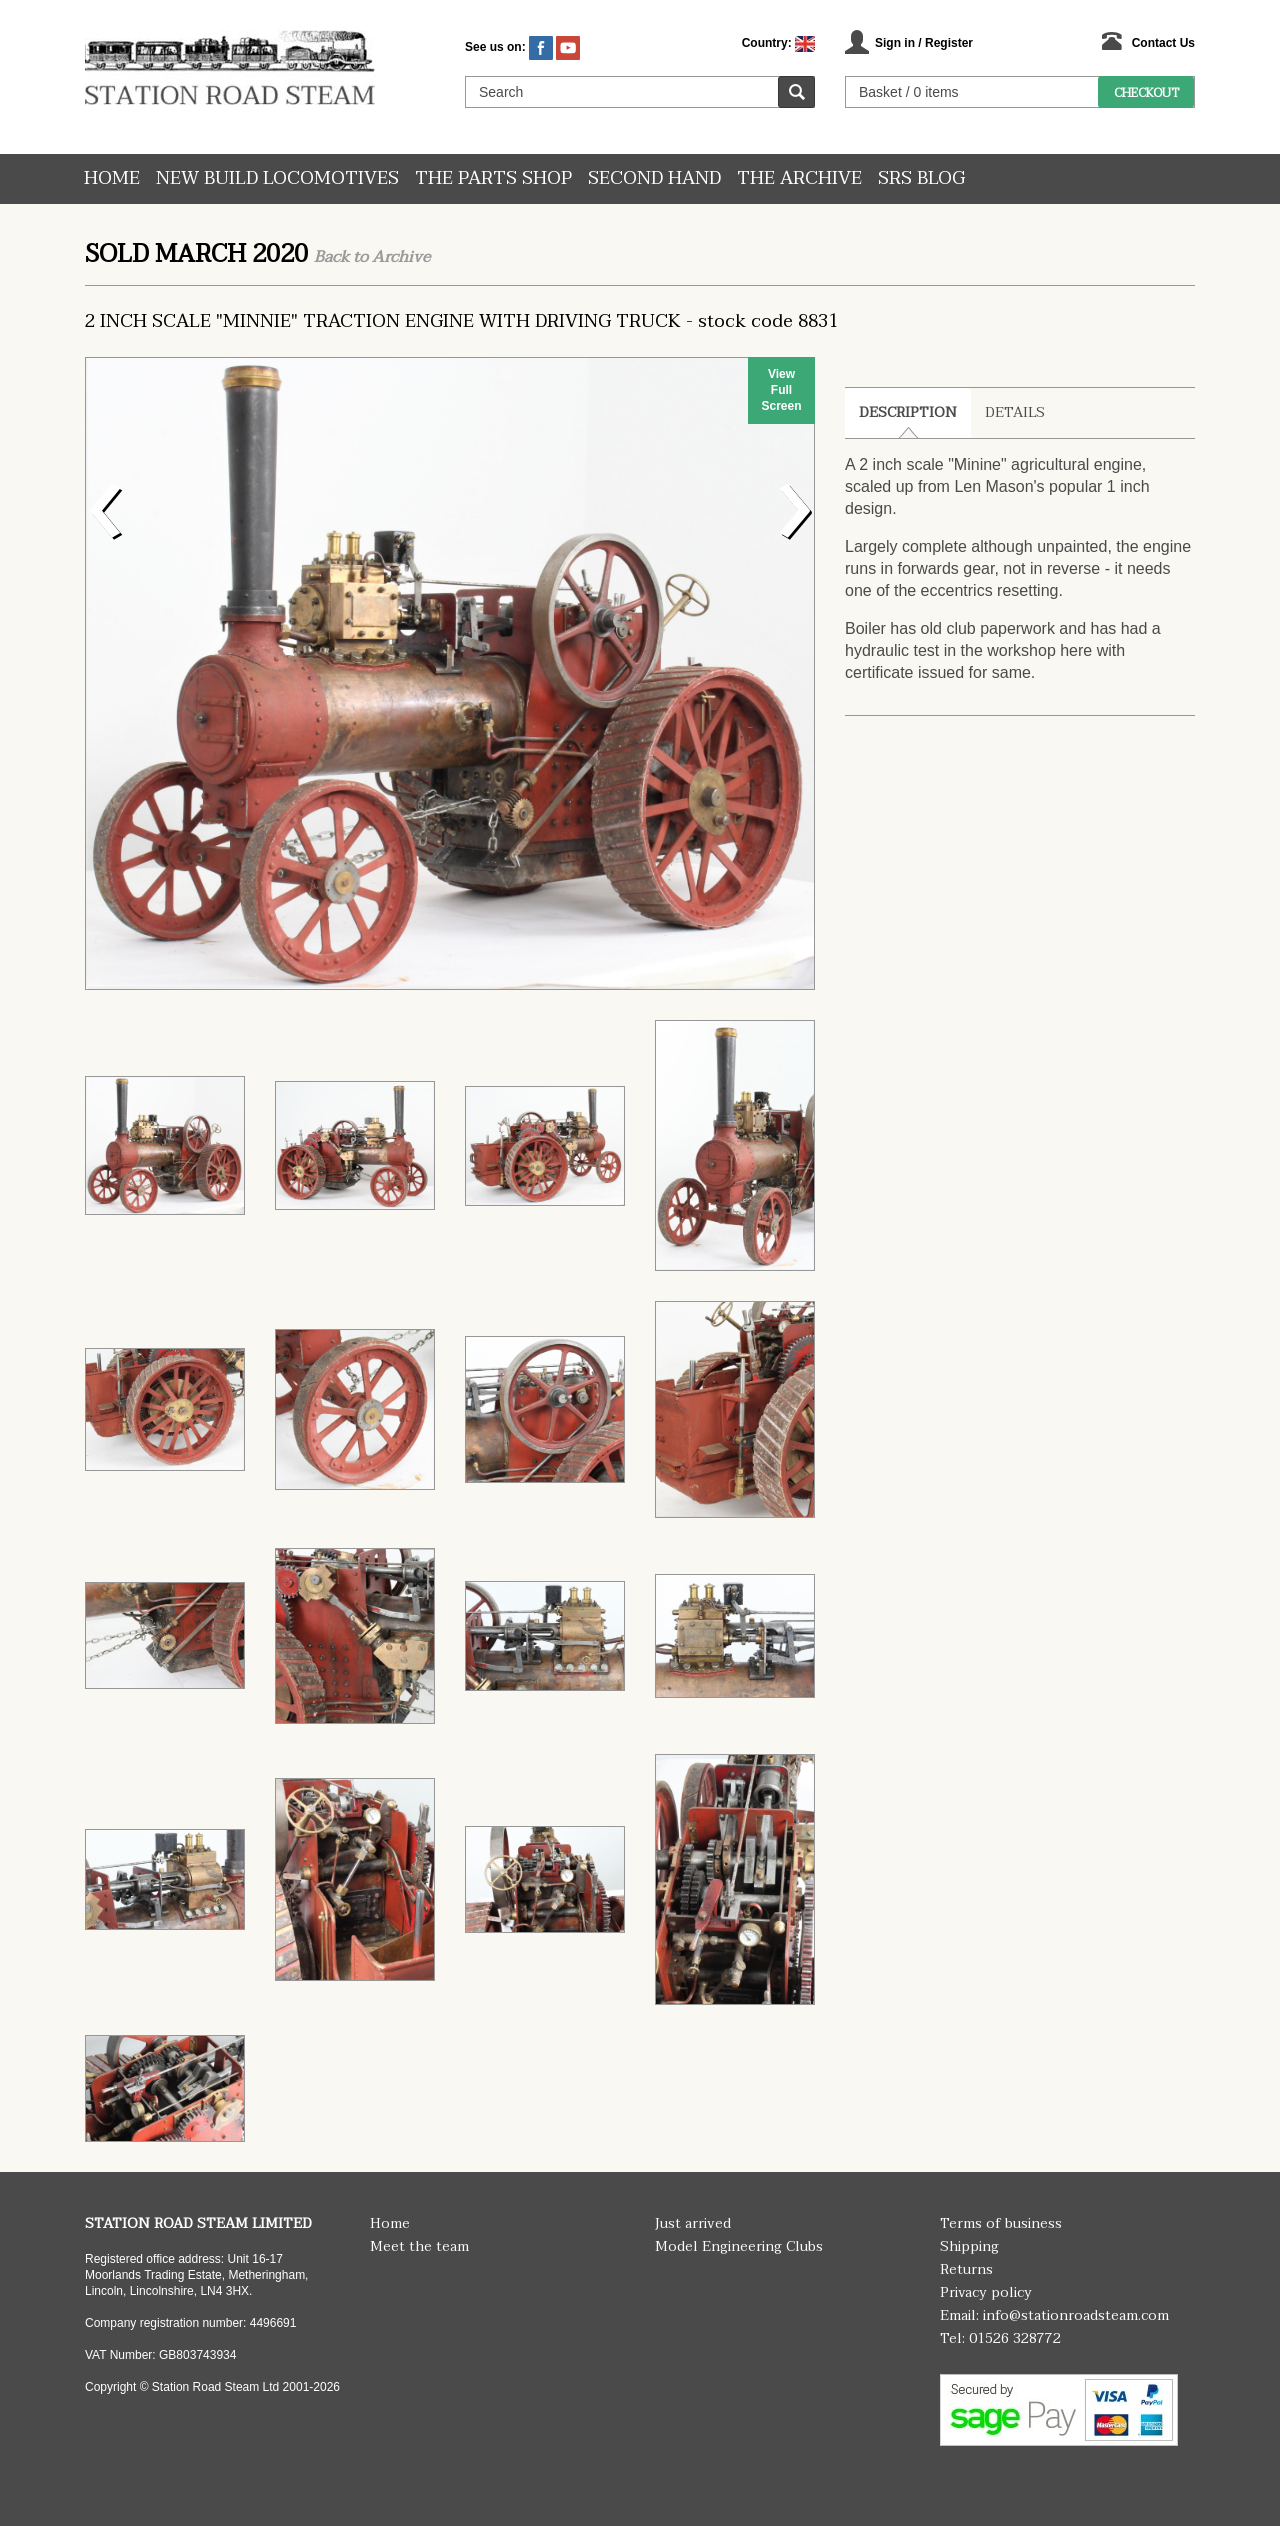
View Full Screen (781, 390)
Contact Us (1163, 43)
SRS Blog (921, 178)
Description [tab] (908, 412)
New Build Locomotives (277, 178)
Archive (401, 257)
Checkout (1146, 93)
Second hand (654, 178)
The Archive (799, 178)
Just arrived (693, 2223)
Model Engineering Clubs (739, 2246)
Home (112, 178)
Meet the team (419, 2246)
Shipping (969, 2246)
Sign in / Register (924, 43)
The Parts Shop (493, 178)
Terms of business (1001, 2223)
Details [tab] (1015, 412)
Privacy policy (986, 2292)
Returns (966, 2269)
